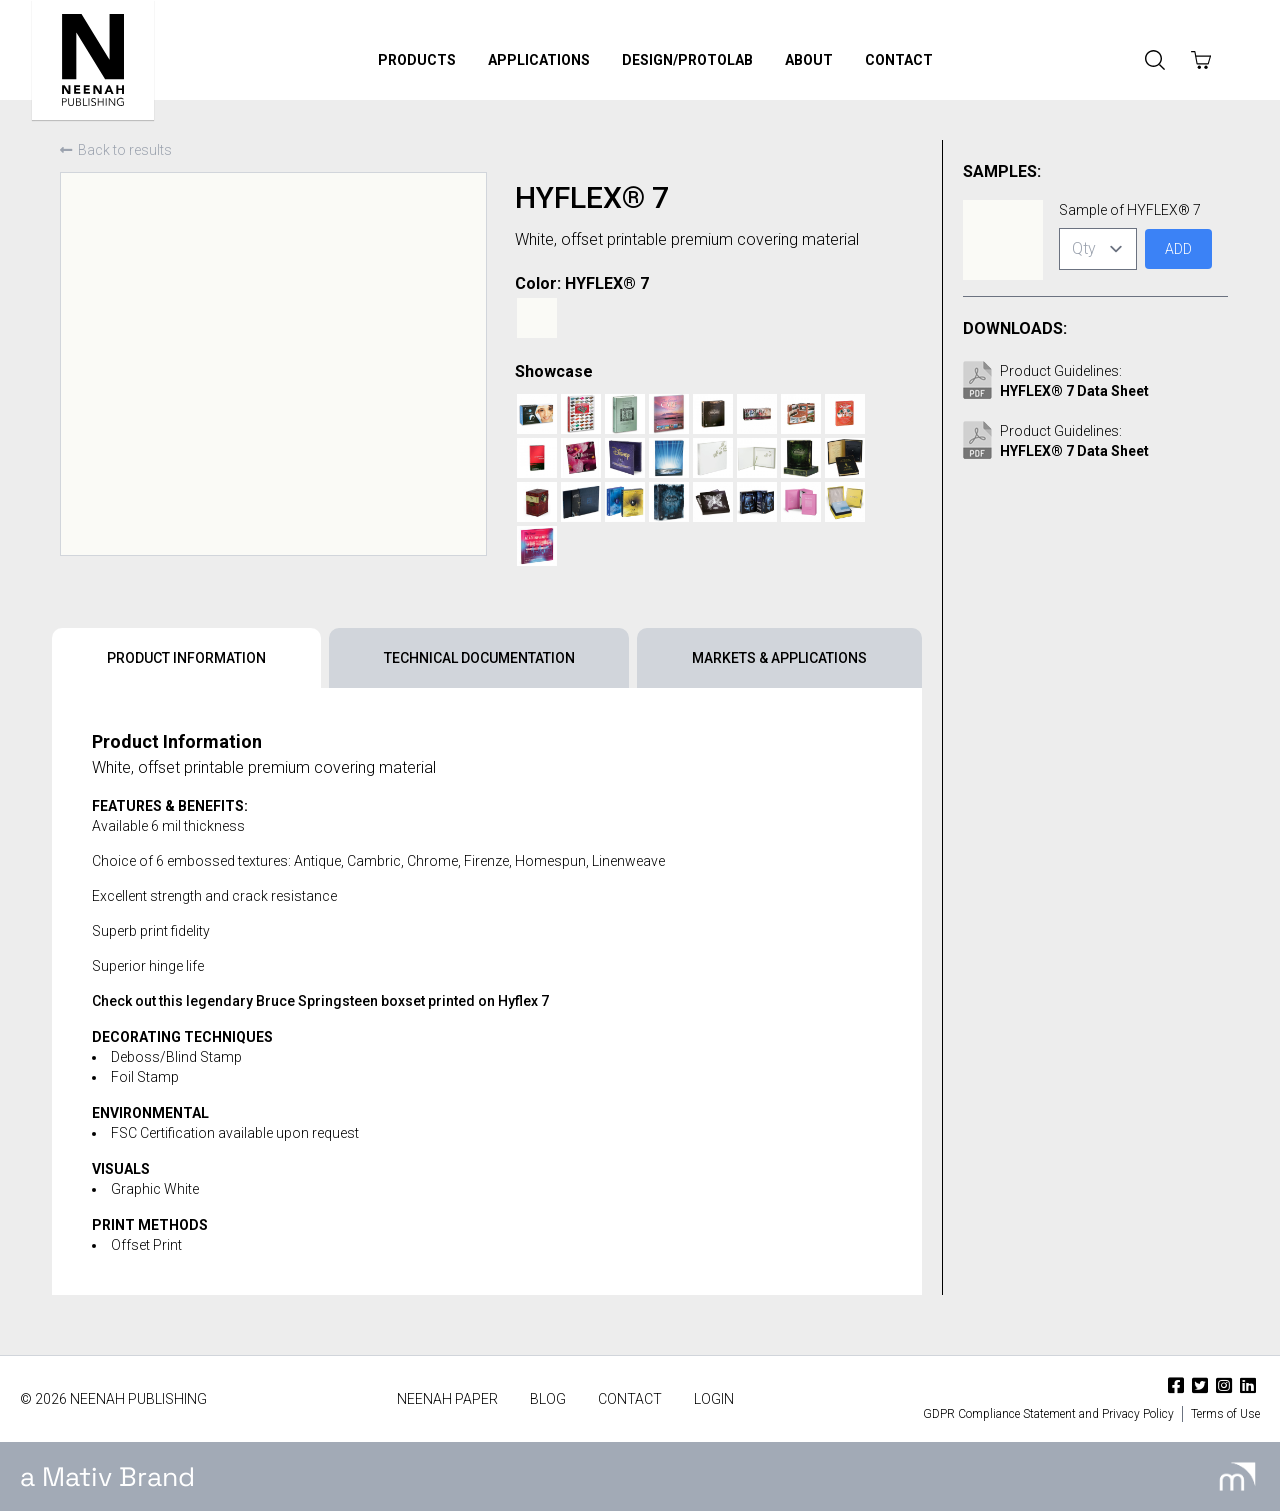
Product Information (186, 658)
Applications (539, 60)
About (809, 60)
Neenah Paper (447, 1399)
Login (714, 1399)
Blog (548, 1399)
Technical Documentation (479, 658)
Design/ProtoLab (687, 60)
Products (417, 60)
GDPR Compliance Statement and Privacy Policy (1048, 1414)
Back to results (116, 150)
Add (1178, 249)
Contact (899, 60)
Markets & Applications (779, 658)
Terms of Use (1225, 1414)
